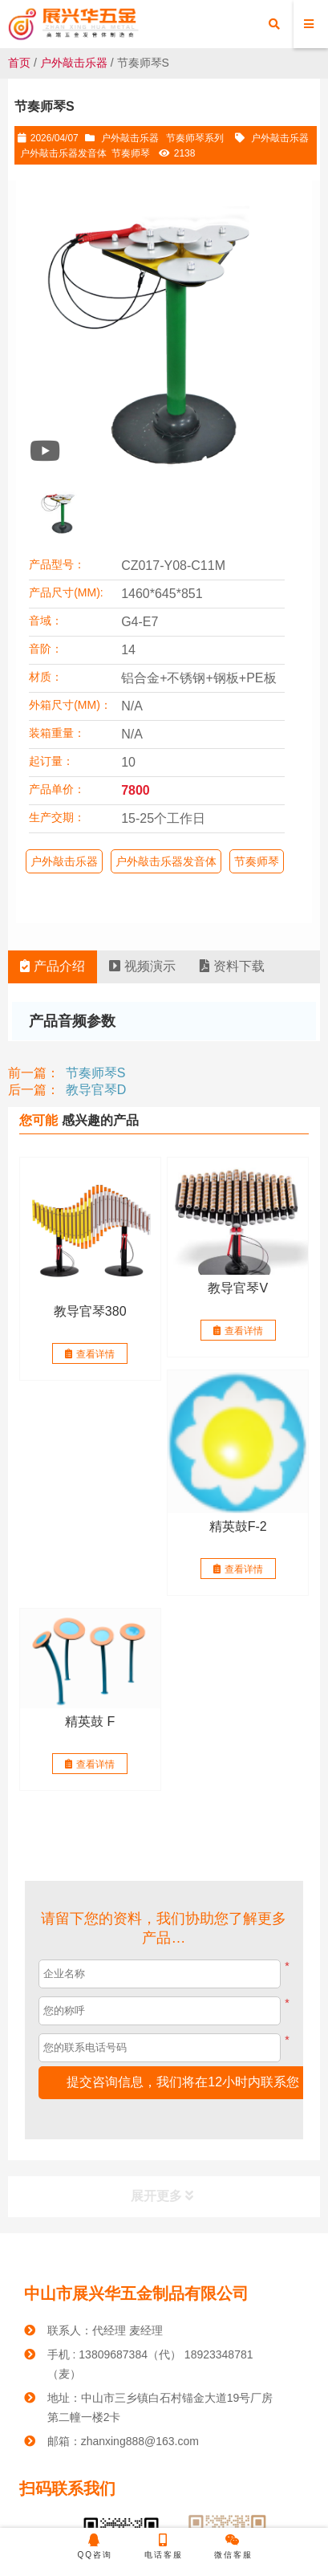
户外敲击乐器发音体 (63, 153)
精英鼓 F (90, 1721)
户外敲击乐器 (73, 62)
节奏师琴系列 (195, 138)
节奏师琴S (96, 1073)
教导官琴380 (90, 1311)
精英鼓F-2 (238, 1526)
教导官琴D (96, 1090)
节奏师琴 (130, 153)
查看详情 (90, 1354)
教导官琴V (238, 1288)
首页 (19, 62)
